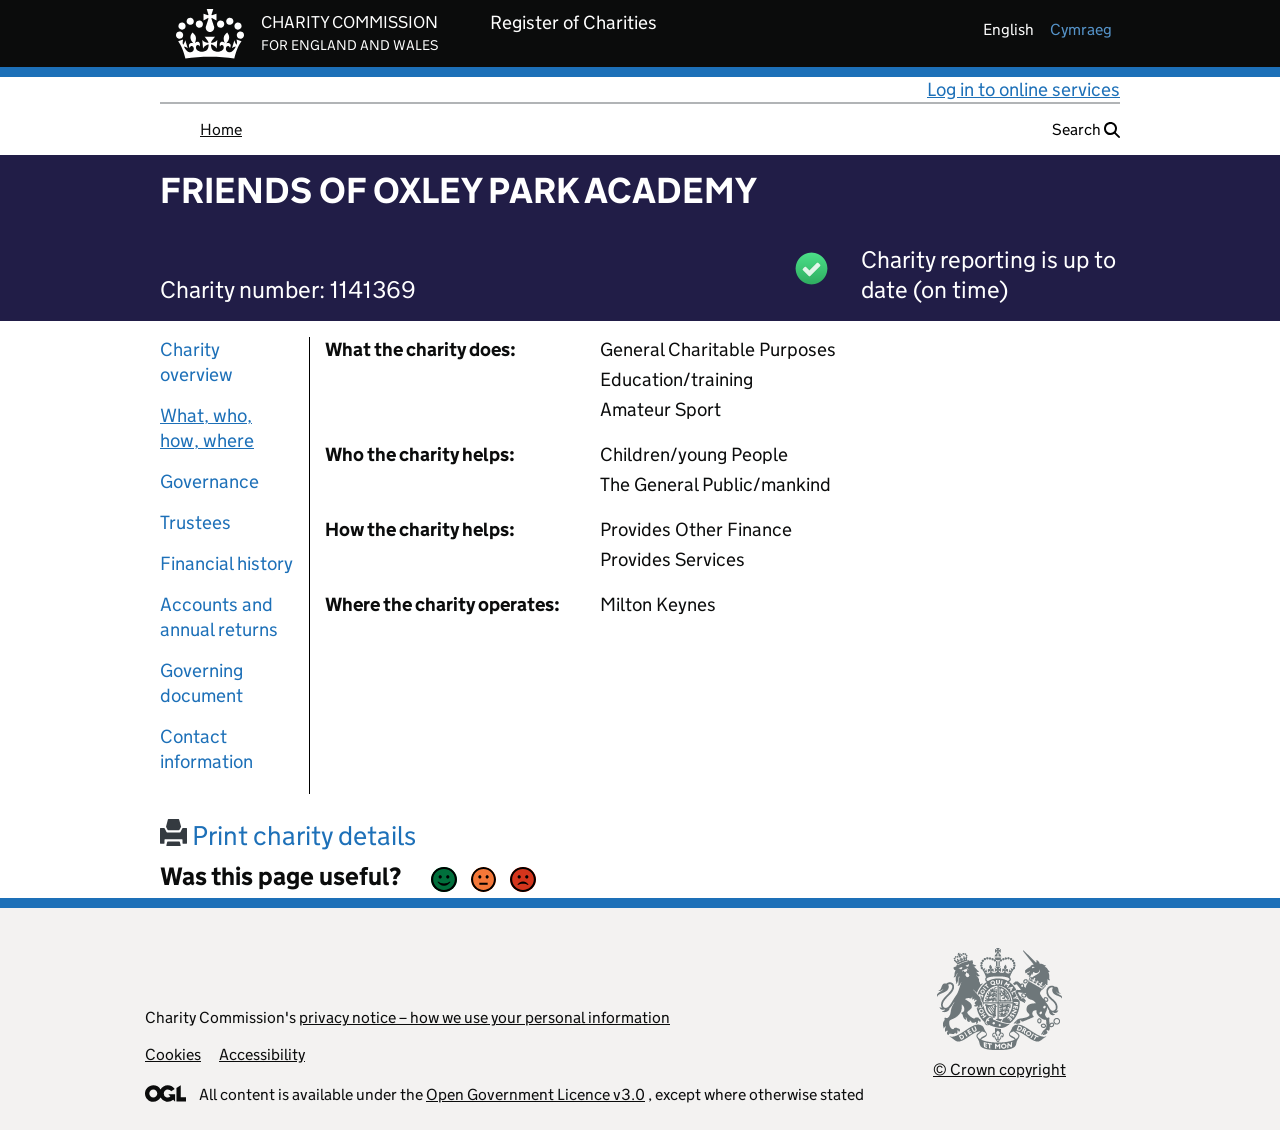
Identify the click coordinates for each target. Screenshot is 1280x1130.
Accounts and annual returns (219, 617)
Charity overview (196, 362)
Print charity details (288, 835)
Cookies (173, 1054)
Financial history (226, 563)
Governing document (201, 683)
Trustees (195, 522)
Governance (209, 481)
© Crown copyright (999, 1069)
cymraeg (1081, 29)
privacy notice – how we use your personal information (484, 1017)
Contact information (206, 749)
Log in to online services (1023, 89)
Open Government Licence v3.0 (535, 1094)
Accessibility (262, 1054)
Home (221, 129)
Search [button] (1086, 129)
